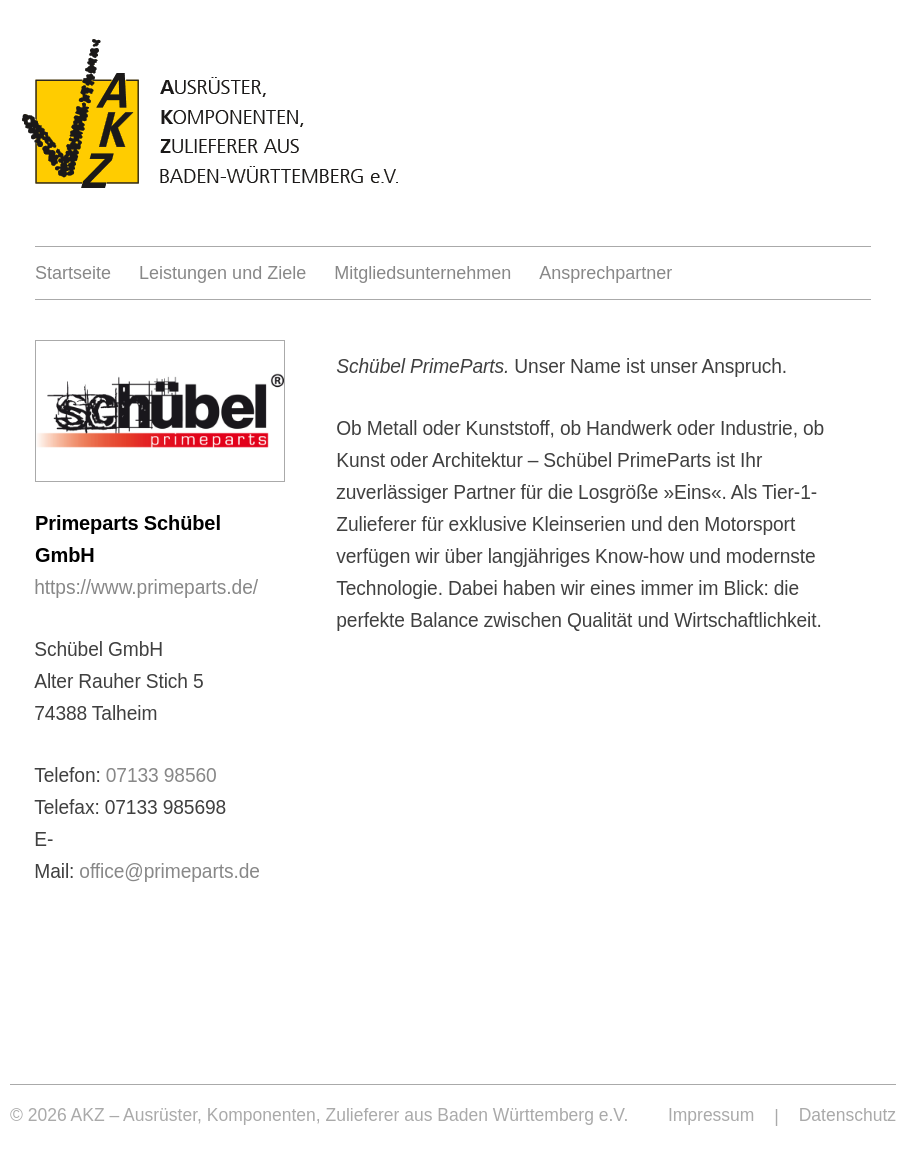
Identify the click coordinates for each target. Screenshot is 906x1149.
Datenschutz (847, 1115)
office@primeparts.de (169, 871)
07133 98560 (161, 775)
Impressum (711, 1115)
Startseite (73, 273)
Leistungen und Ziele (222, 273)
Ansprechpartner (605, 273)
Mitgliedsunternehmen (422, 273)
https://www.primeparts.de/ (146, 587)
